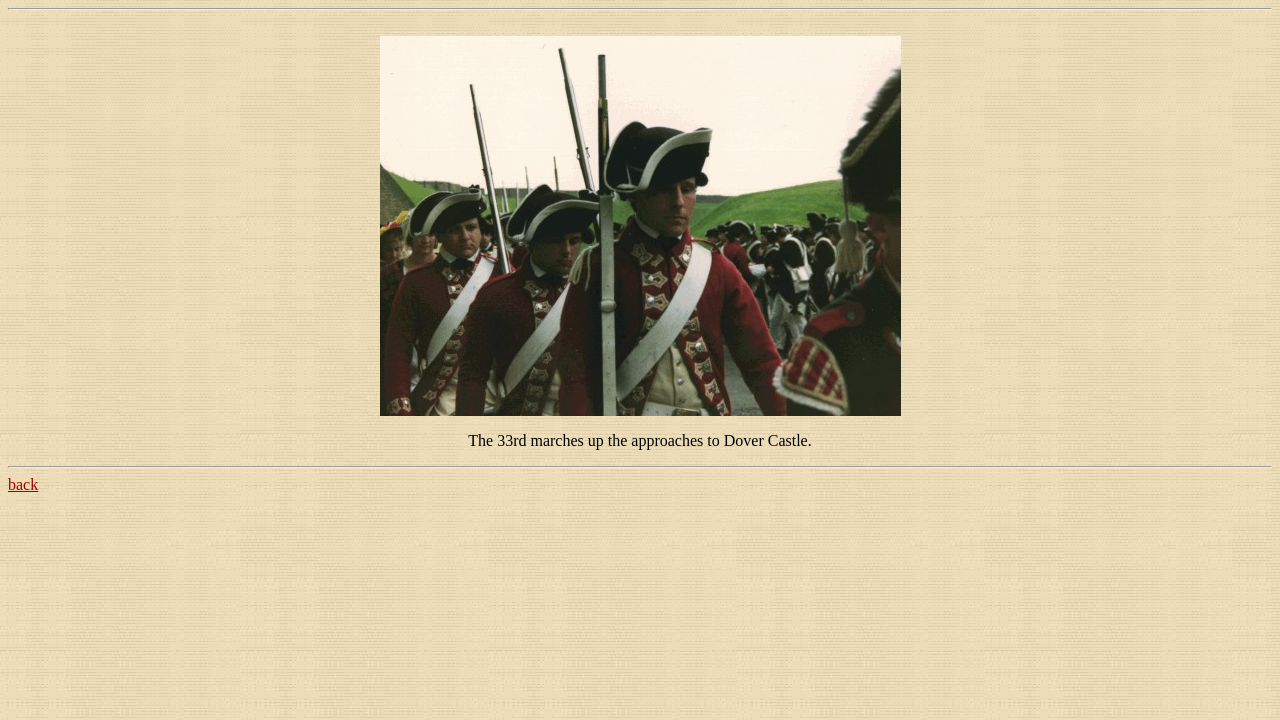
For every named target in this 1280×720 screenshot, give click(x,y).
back (23, 484)
